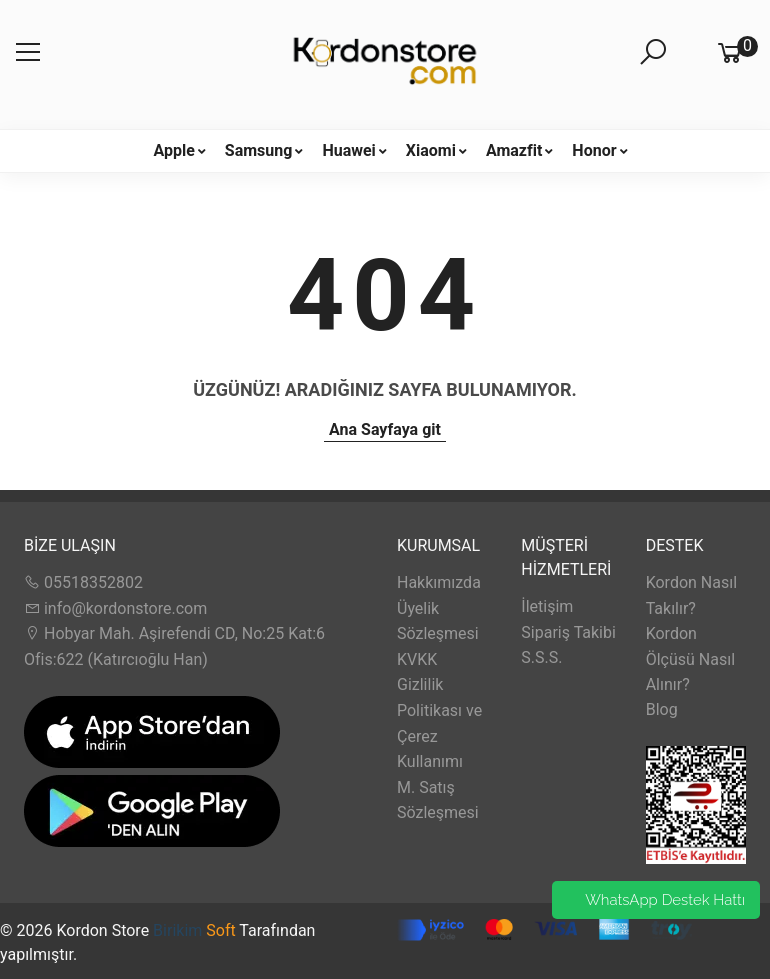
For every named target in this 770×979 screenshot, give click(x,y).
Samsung (259, 150)
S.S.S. (541, 657)
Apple (173, 150)
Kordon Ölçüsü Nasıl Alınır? (690, 659)
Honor (594, 150)
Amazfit (514, 150)
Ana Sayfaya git (385, 429)
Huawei (348, 150)
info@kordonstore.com (115, 608)
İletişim (547, 606)
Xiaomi (431, 150)
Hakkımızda (439, 582)
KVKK (417, 659)
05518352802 (83, 582)
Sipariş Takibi (568, 632)
